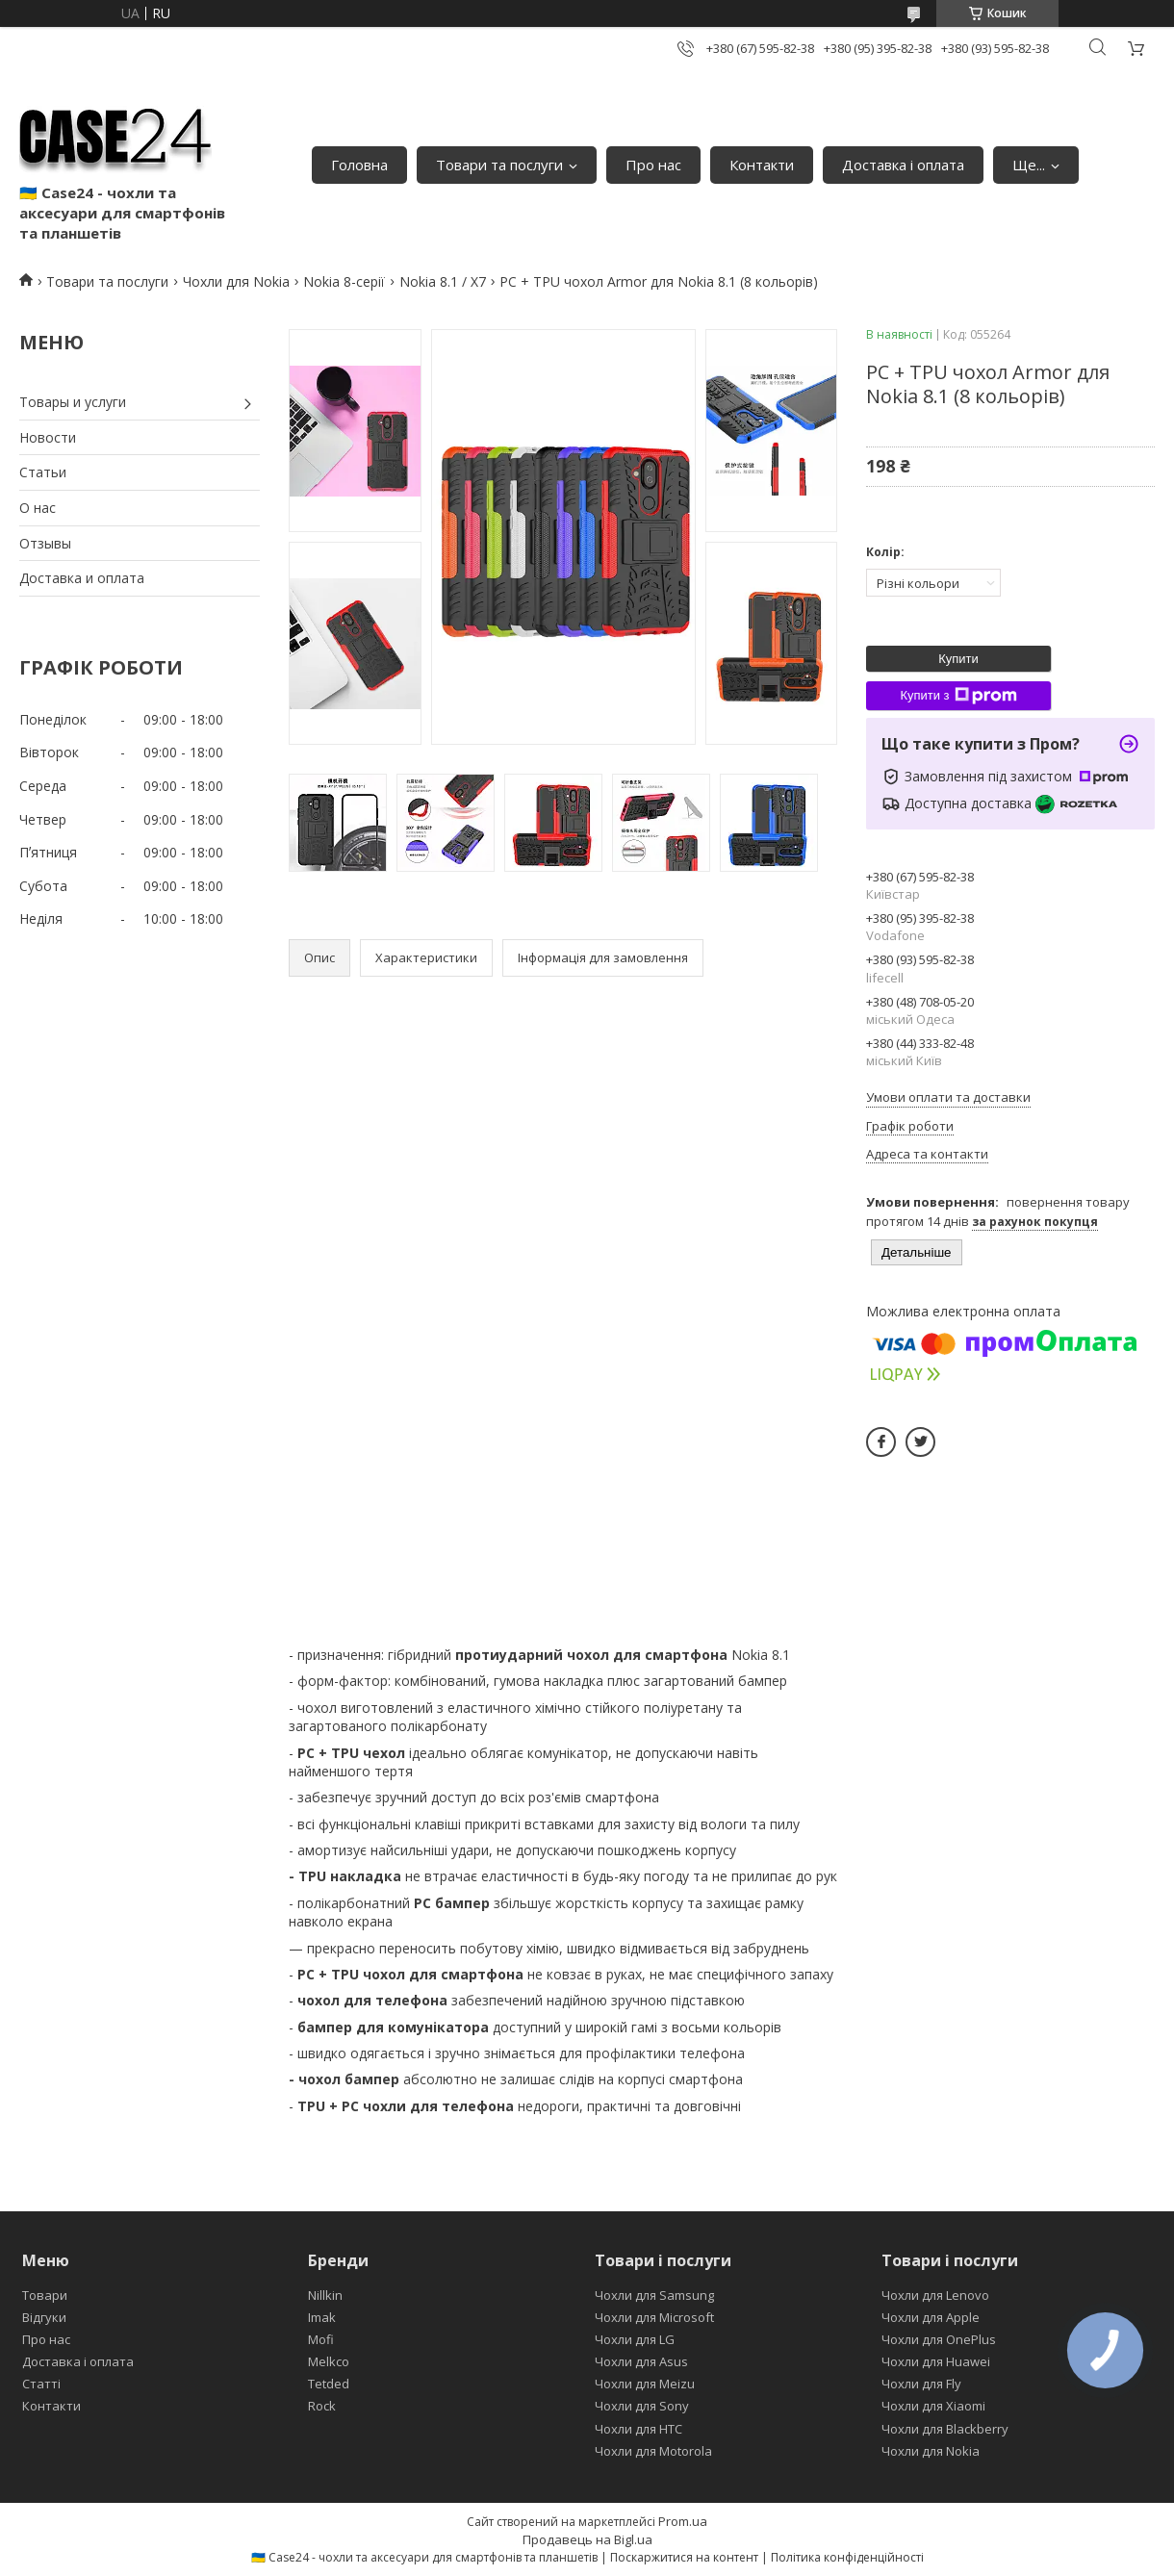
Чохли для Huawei (935, 2361)
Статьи (42, 472)
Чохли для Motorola (653, 2451)
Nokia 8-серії (344, 281)
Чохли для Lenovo (935, 2295)
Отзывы (45, 543)
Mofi (321, 2339)
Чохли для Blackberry (944, 2428)
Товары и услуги (72, 402)
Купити (958, 658)
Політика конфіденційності (847, 2557)
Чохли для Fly (921, 2383)
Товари (44, 2295)
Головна (359, 164)
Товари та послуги (499, 164)
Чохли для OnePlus (938, 2339)
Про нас (653, 164)
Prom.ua (682, 2521)
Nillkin (325, 2295)
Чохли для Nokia (236, 281)
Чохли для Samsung (654, 2295)
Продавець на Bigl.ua (587, 2539)
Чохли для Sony (642, 2405)
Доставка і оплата (903, 164)
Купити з (958, 695)
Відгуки (44, 2317)
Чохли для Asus (641, 2361)
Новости (47, 437)
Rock (322, 2405)
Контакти (761, 164)
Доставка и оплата (81, 578)
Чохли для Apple (930, 2317)
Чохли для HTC (638, 2428)
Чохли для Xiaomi (933, 2405)
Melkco (328, 2361)
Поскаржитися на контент (684, 2557)
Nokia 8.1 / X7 (442, 281)
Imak (322, 2317)
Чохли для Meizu (645, 2383)
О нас (37, 507)
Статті (41, 2383)
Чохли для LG (635, 2339)
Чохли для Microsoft (654, 2317)
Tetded (328, 2383)
